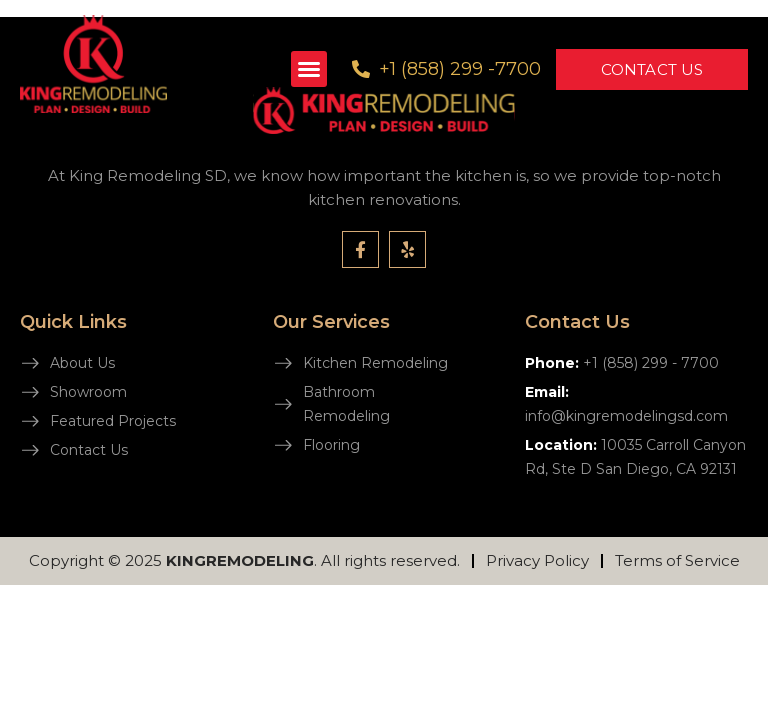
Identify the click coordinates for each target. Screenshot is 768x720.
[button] (309, 69)
